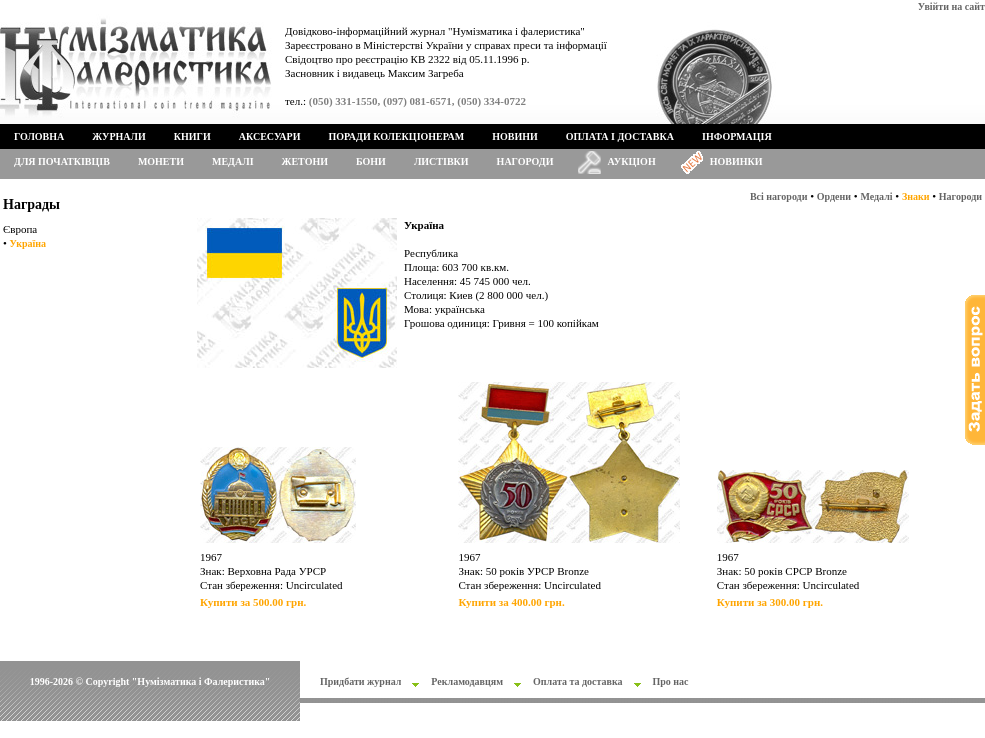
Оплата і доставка (620, 136)
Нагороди (525, 161)
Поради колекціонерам (396, 136)
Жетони (305, 161)
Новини (515, 136)
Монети (161, 161)
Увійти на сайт (951, 6)
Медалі (233, 161)
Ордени (834, 196)
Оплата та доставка (578, 681)
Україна (28, 243)
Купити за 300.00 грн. (770, 602)
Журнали (118, 136)
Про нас (671, 681)
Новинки (736, 161)
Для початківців (62, 161)
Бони (371, 161)
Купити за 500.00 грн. (253, 602)
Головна (39, 136)
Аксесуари (270, 136)
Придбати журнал (360, 681)
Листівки (441, 161)
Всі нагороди (779, 196)
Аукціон (632, 161)
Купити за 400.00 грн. (511, 602)
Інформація (737, 136)
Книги (192, 136)
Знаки (916, 196)
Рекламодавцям (467, 681)
